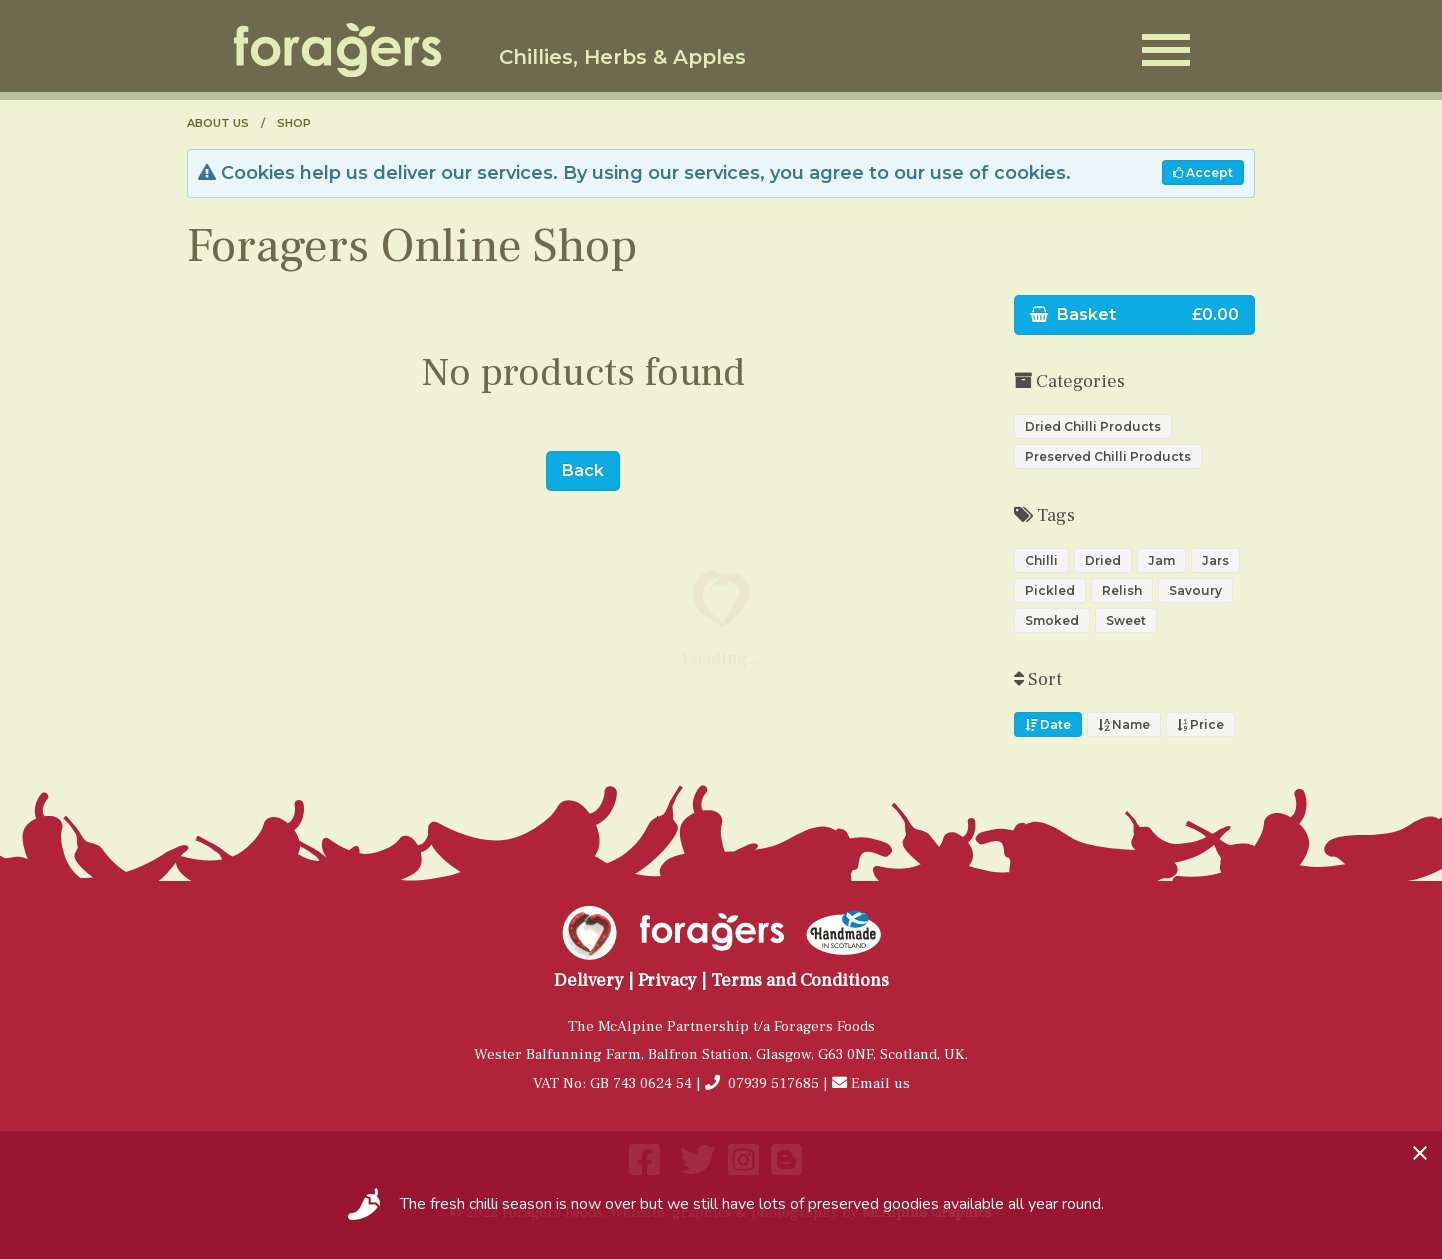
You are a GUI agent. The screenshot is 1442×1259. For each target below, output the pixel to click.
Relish (1122, 590)
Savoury (1195, 590)
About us (218, 123)
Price (1200, 724)
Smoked (1052, 620)
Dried (1103, 560)
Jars (1215, 560)
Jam (1161, 560)
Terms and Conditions (800, 980)
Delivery (589, 980)
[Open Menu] (1166, 50)
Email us (880, 1083)
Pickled (1050, 590)
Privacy (667, 980)
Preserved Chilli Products (1108, 456)
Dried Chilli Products (1093, 426)
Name (1124, 724)
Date (1048, 724)
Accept (1203, 172)
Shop (294, 123)
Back (583, 470)
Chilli (1041, 560)
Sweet (1126, 620)
